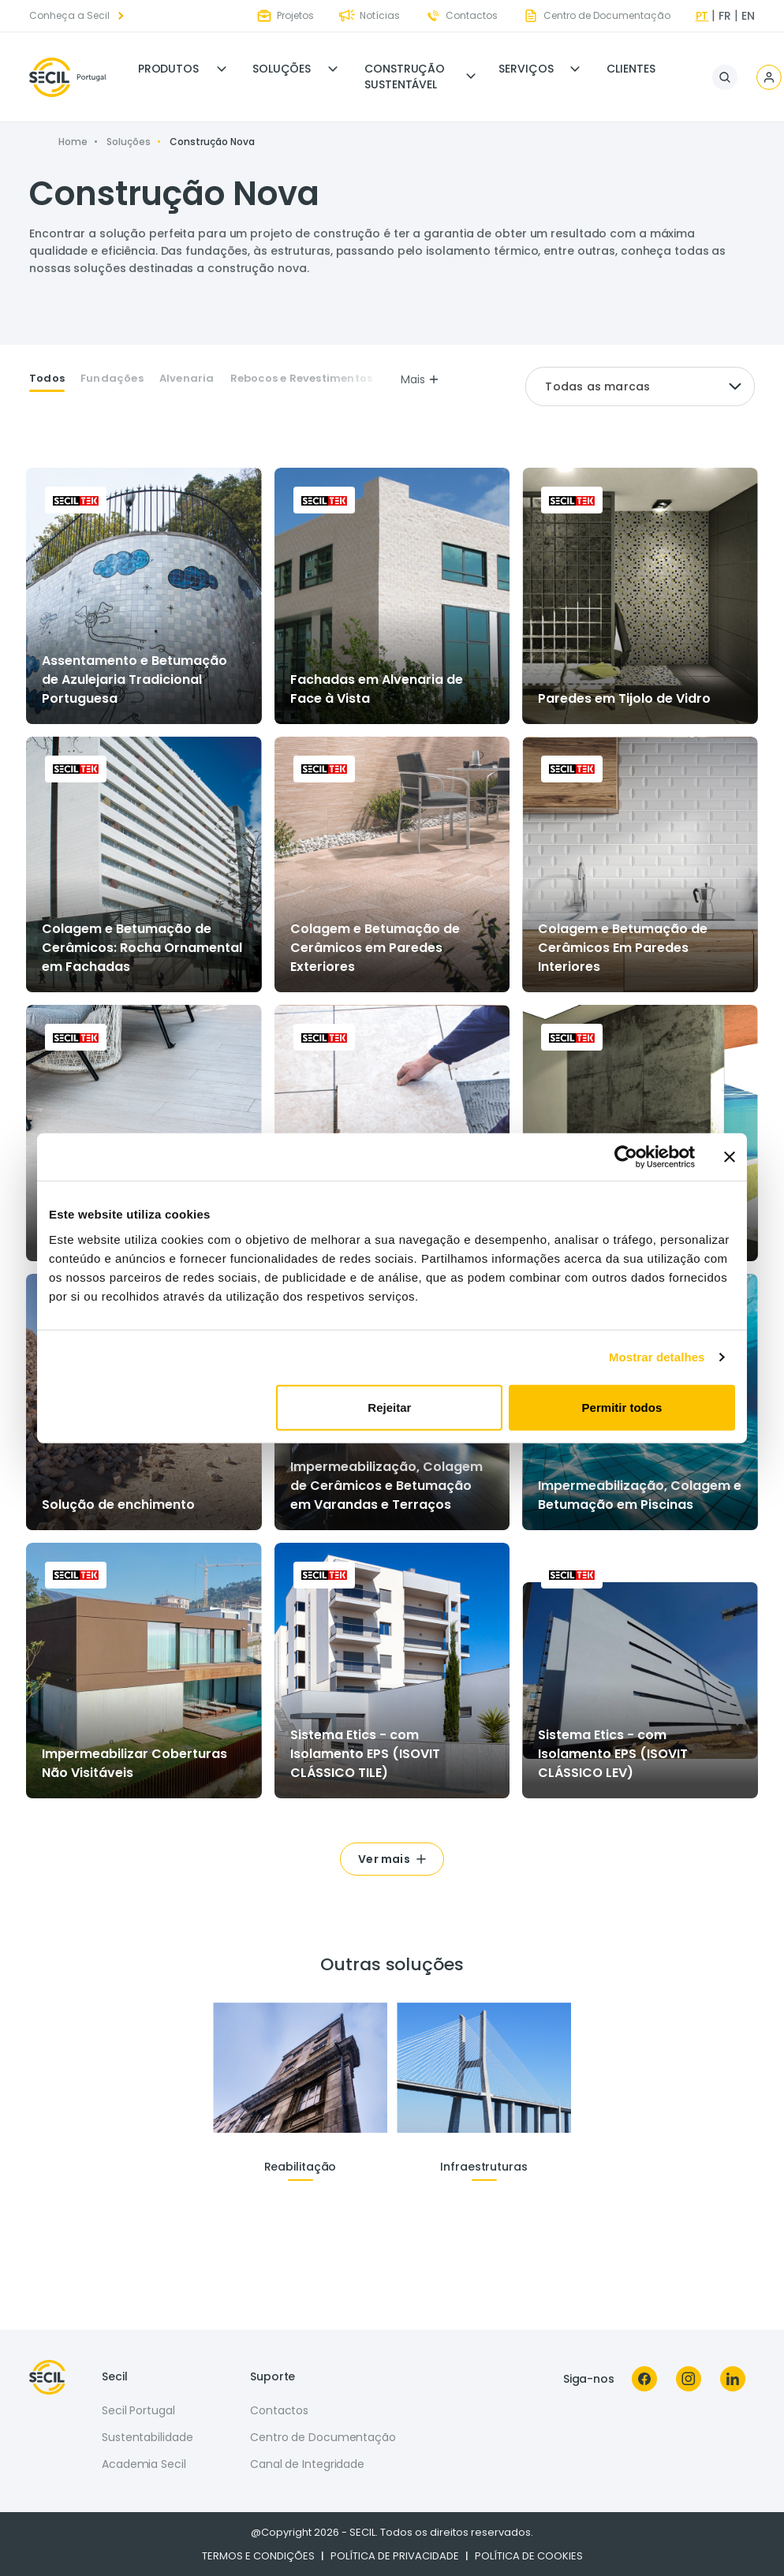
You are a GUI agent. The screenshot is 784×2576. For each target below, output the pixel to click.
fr (725, 16)
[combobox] (640, 386)
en (748, 16)
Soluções (281, 69)
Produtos (168, 69)
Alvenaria (187, 378)
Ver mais (384, 1859)
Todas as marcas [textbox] (597, 386)
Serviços (525, 69)
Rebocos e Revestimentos (301, 378)
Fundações (112, 378)
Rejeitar (389, 1406)
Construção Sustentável (404, 76)
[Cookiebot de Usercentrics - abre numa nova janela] (626, 1157)
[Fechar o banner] (729, 1157)
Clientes (631, 69)
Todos (47, 378)
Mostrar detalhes (657, 1357)
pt (702, 16)
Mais (420, 379)
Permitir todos (622, 1406)
